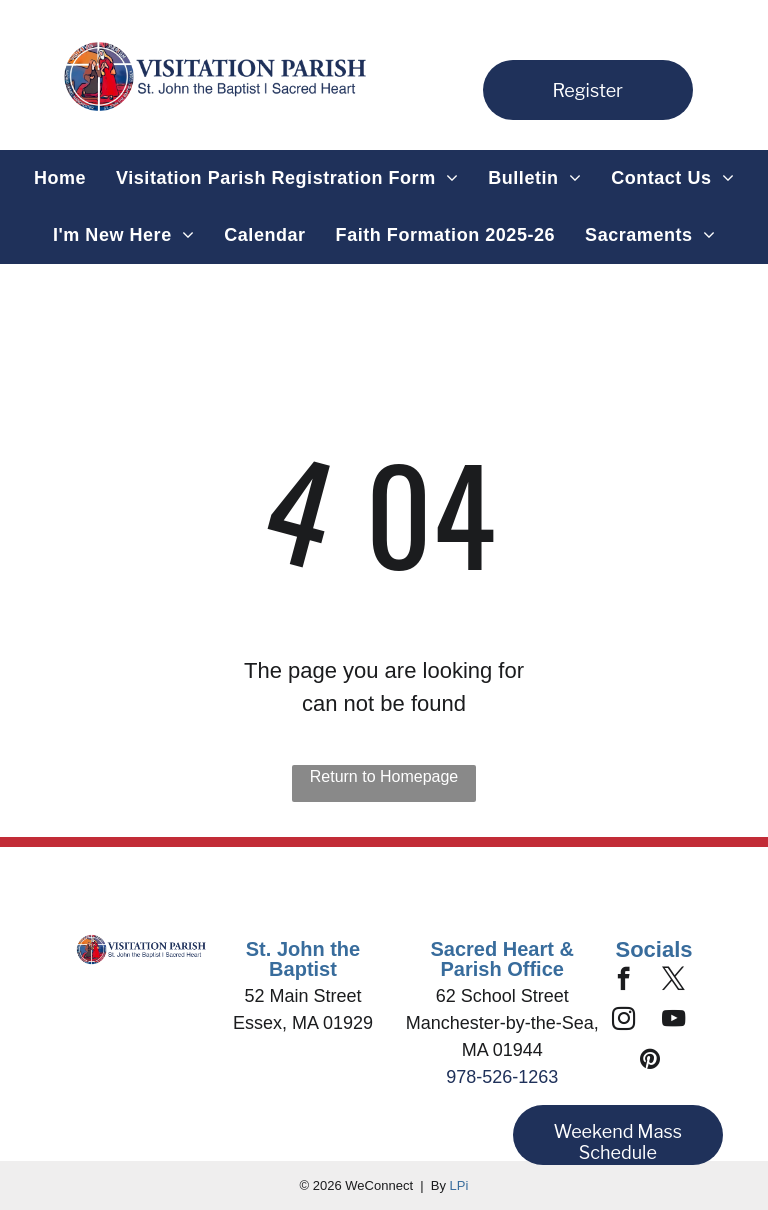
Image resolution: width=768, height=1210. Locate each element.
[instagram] (623, 1021)
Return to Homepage (384, 776)
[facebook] (623, 981)
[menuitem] (60, 178)
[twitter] (673, 981)
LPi (459, 1185)
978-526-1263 (502, 1077)
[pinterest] (650, 1061)
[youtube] (673, 1021)
